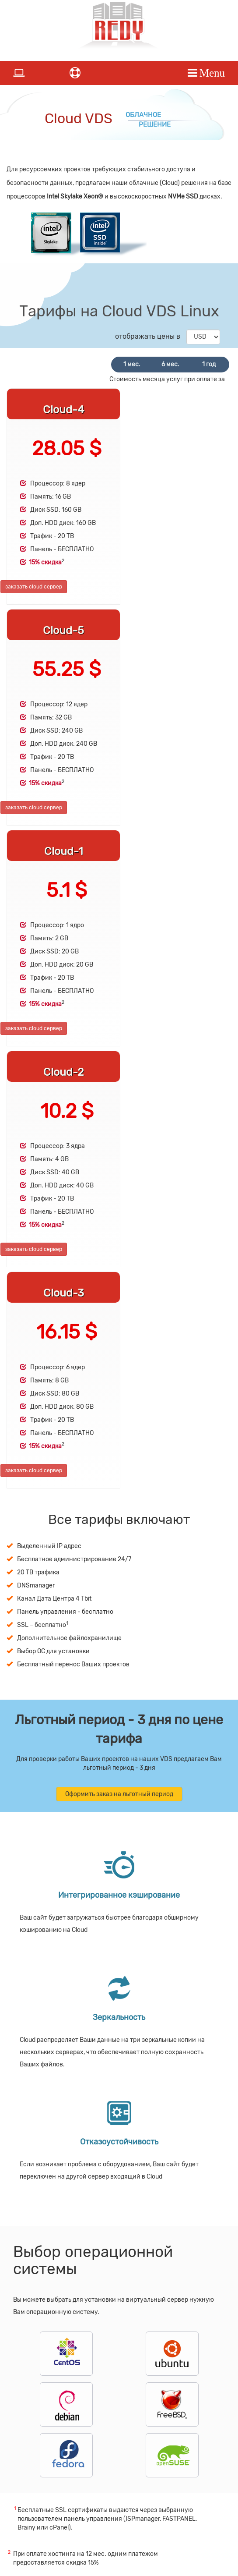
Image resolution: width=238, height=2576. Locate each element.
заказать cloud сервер (33, 587)
